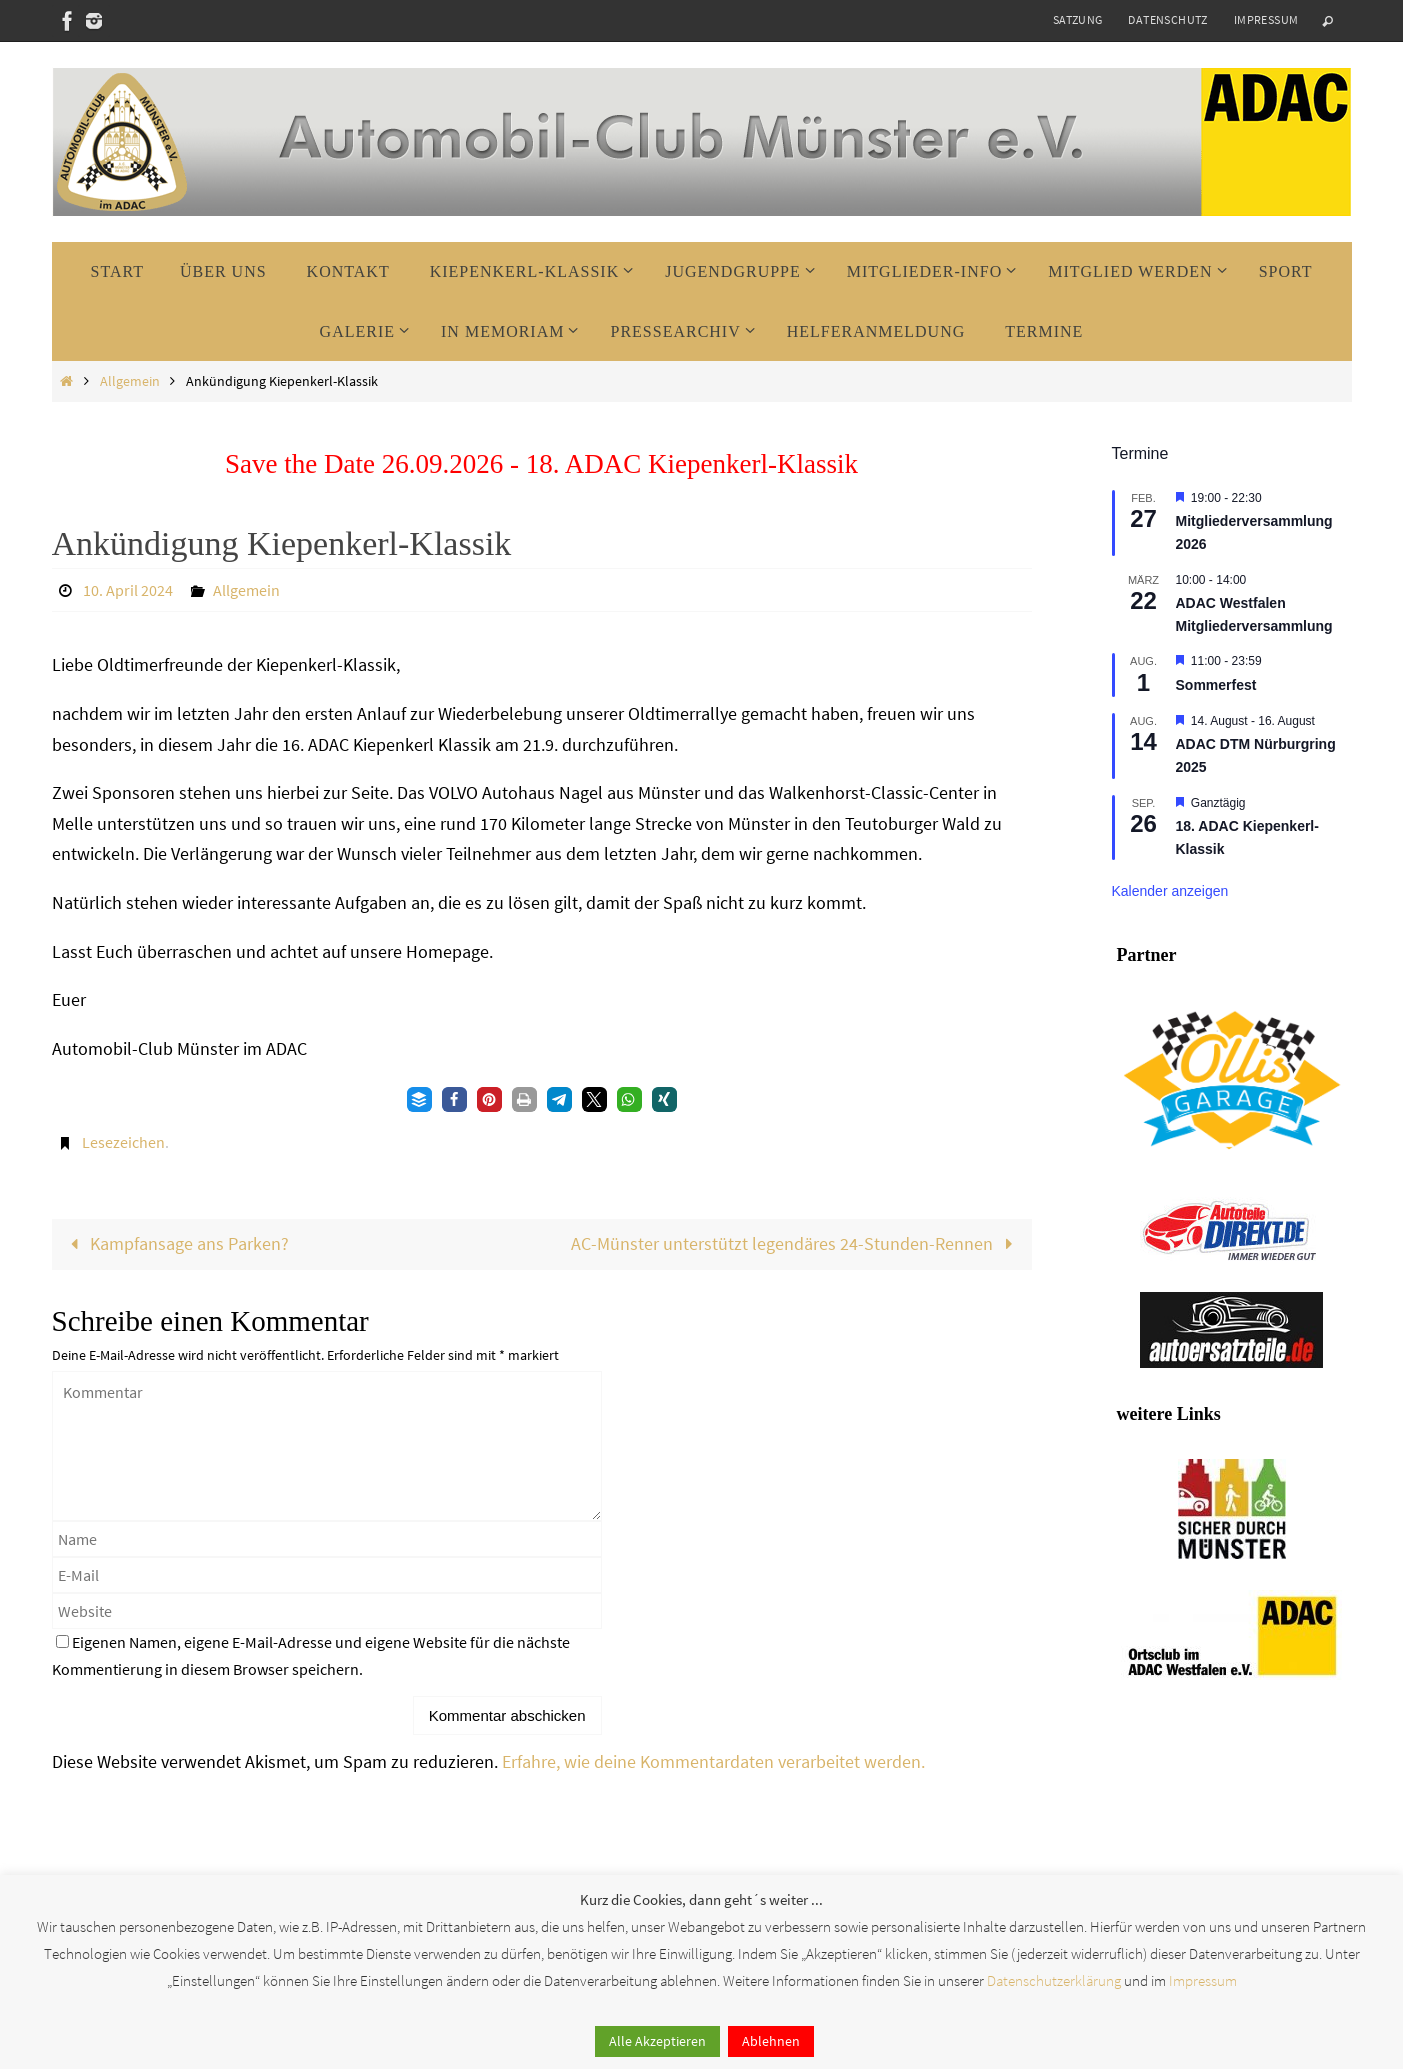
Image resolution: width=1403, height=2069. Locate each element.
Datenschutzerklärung (1054, 1980)
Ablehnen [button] (771, 2041)
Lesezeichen (123, 1142)
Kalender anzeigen (1170, 891)
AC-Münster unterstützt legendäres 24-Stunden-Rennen (796, 1243)
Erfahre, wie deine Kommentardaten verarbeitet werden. (713, 1761)
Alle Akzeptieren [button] (657, 2041)
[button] (419, 1099)
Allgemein (130, 381)
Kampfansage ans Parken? (175, 1243)
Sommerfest (1216, 685)
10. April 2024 (128, 590)
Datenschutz (1167, 19)
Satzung (1078, 19)
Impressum (1266, 19)
